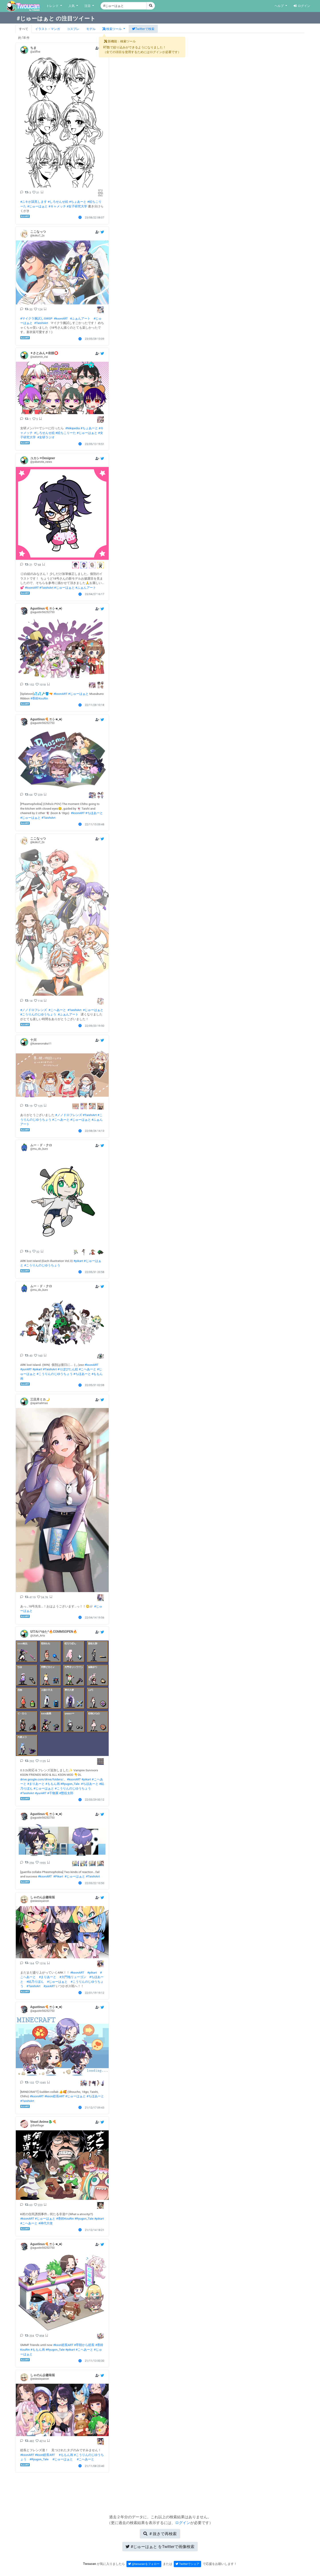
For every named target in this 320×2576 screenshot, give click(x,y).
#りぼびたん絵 (68, 1369)
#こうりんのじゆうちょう (38, 1014)
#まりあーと (35, 1784)
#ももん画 (52, 1784)
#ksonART (61, 318)
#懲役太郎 (66, 1793)
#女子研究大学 (77, 206)
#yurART (26, 1369)
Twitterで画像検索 (160, 2546)
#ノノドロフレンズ (33, 1010)
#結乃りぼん (35, 1981)
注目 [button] (88, 6)
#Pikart (58, 1876)
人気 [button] (72, 6)
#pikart (78, 1261)
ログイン (302, 6)
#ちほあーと (94, 813)
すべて (23, 29)
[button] (114, 29)
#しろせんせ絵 (58, 201)
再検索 (160, 2533)
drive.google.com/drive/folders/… (42, 1779)
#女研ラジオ (46, 437)
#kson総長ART (54, 2096)
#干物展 (52, 1793)
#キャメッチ (57, 206)
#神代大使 (45, 2223)
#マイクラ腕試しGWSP (36, 318)
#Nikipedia (72, 428)
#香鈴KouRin (39, 698)
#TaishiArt (41, 323)
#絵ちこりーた (66, 433)
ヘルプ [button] (279, 6)
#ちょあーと (77, 201)
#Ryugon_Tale (69, 1784)
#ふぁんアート (80, 318)
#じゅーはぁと (37, 206)
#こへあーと (57, 1010)
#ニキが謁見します (33, 201)
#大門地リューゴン (72, 1977)
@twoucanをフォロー (144, 2564)
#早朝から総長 (84, 2345)
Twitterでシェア (187, 2564)
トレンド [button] (53, 6)
